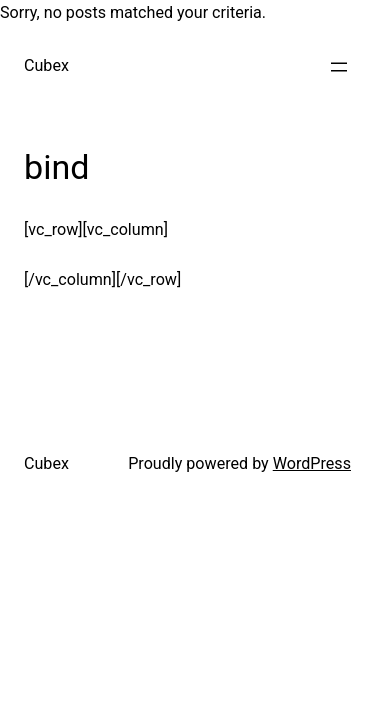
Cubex (46, 65)
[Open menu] (339, 67)
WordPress (312, 463)
